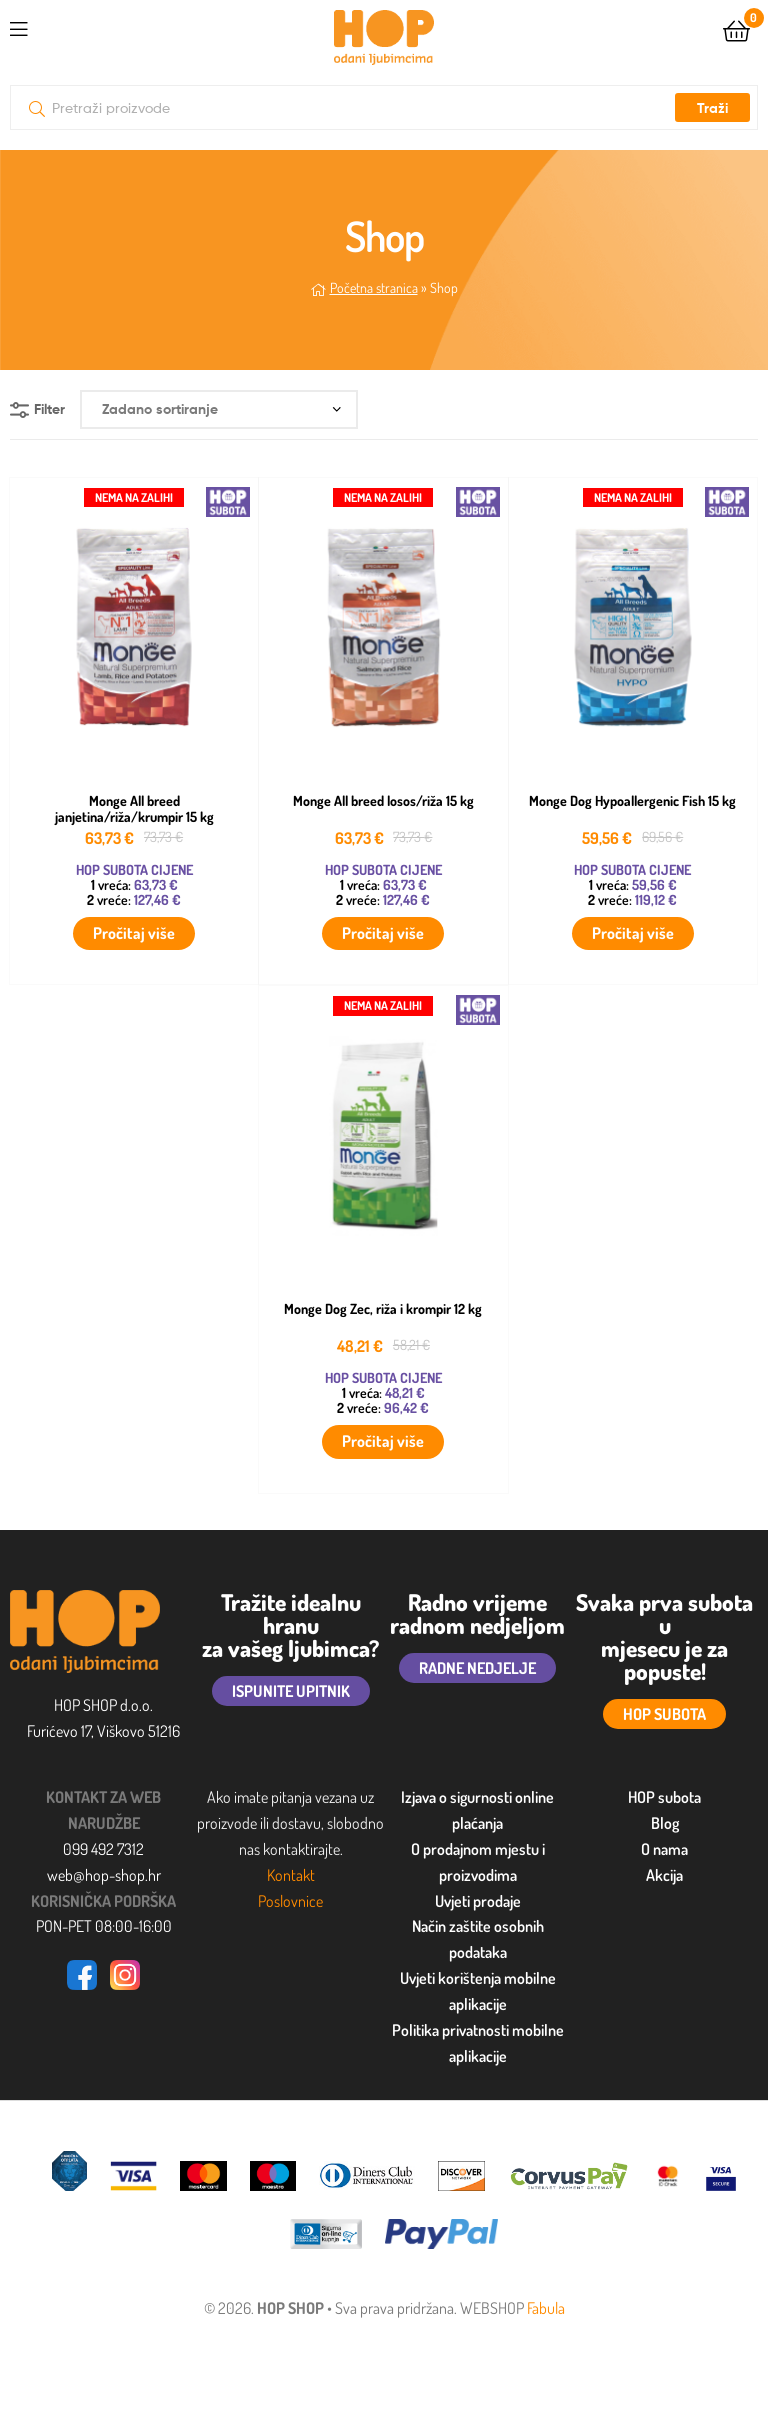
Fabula (546, 2308)
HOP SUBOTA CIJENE (134, 869)
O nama (664, 1849)
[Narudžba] (219, 409)
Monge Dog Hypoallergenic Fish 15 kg (632, 801)
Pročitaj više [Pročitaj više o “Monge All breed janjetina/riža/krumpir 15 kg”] (134, 933)
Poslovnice (290, 1901)
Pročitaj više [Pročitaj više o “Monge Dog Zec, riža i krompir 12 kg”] (383, 1441)
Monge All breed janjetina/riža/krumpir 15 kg (134, 809)
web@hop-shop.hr (104, 1875)
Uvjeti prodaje (478, 1901)
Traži (712, 108)
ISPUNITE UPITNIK (291, 1691)
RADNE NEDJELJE (477, 1668)
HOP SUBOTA (664, 1714)
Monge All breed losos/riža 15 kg (383, 801)
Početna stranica (374, 287)
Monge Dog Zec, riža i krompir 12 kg (383, 1309)
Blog (665, 1823)
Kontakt (291, 1875)
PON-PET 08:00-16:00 (104, 1926)
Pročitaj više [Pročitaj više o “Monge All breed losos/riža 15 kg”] (383, 933)
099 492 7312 (103, 1849)
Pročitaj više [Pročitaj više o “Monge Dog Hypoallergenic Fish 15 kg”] (633, 933)
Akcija (664, 1875)
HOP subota (664, 1797)
